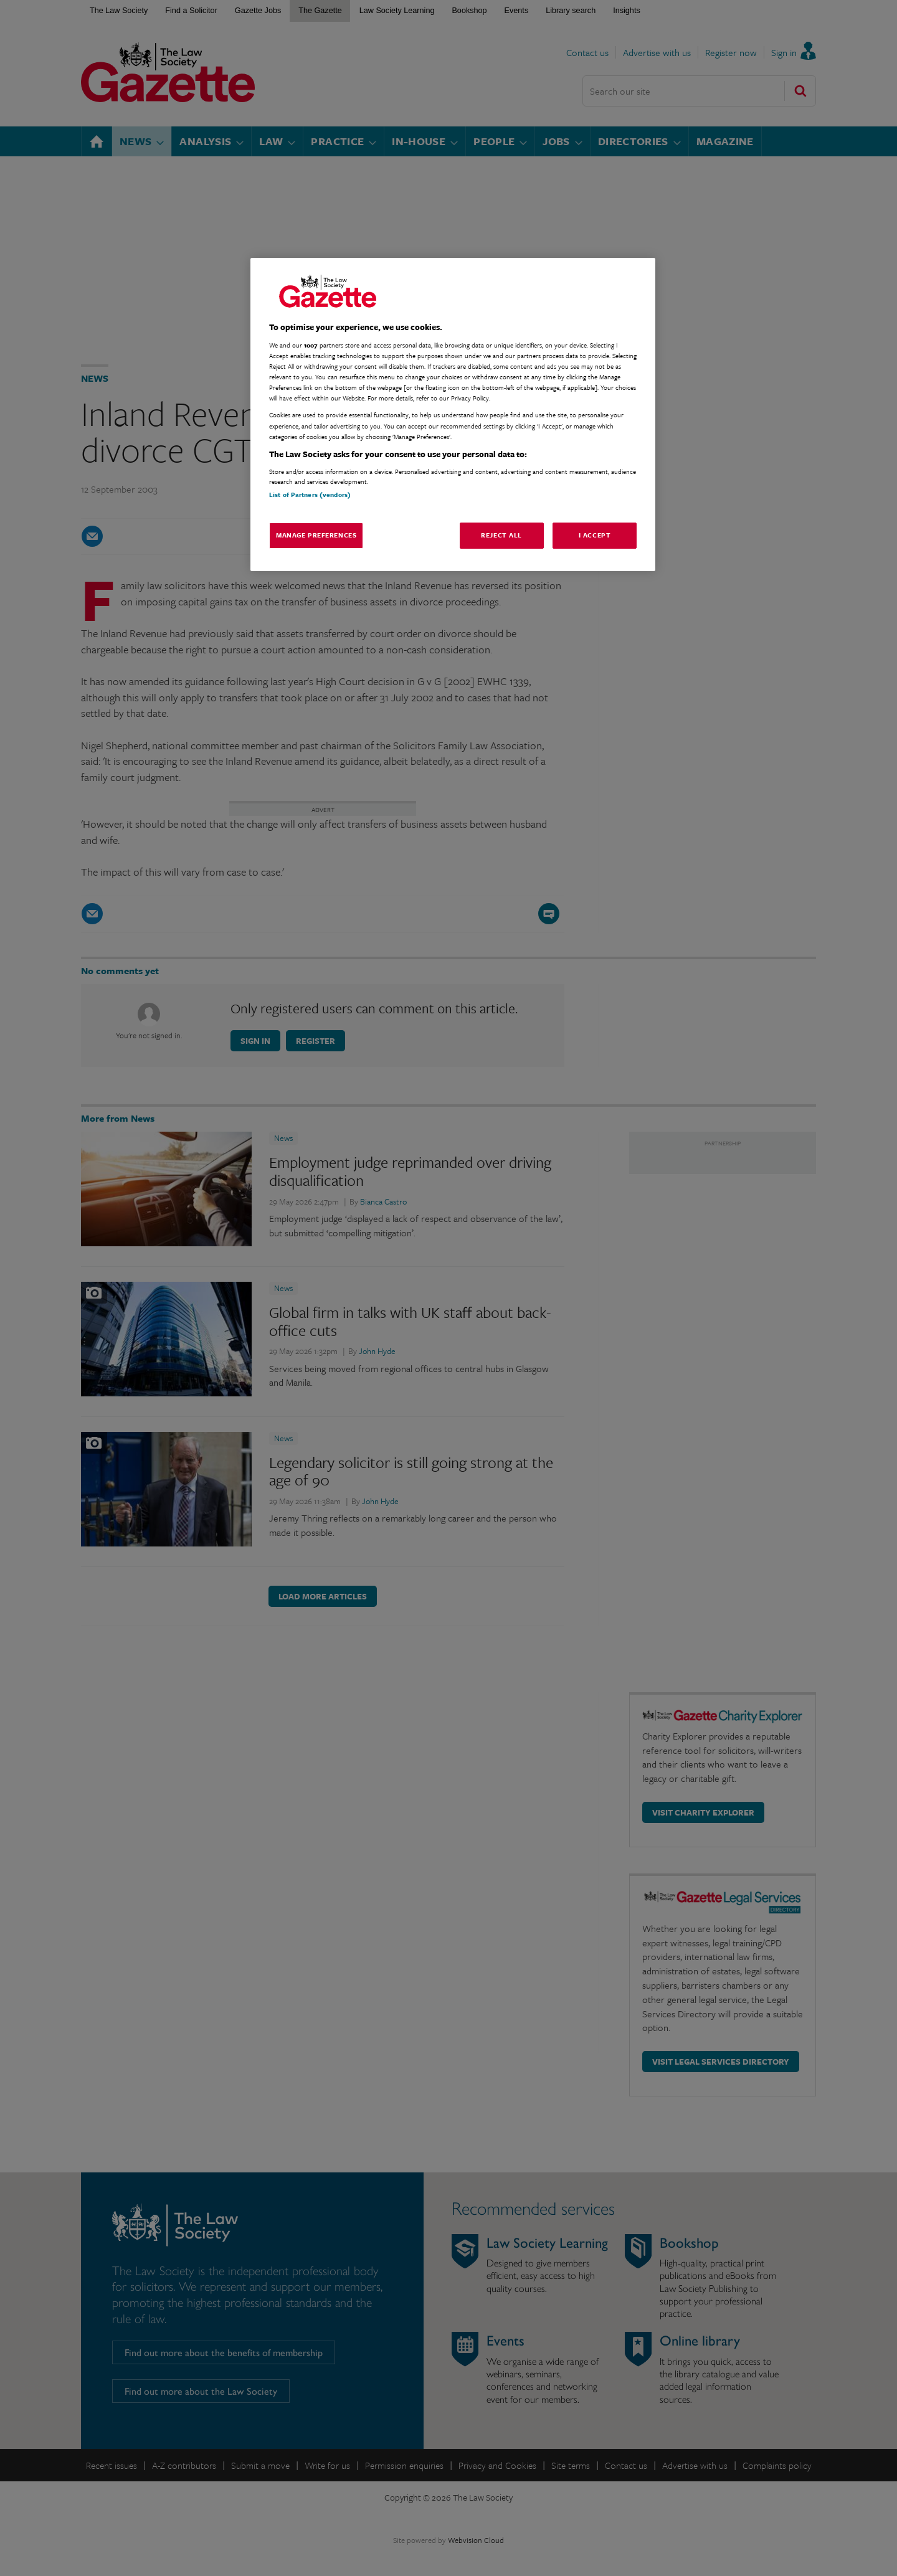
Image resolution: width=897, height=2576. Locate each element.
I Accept (595, 535)
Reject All (501, 535)
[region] (452, 414)
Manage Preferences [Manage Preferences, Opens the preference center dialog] (316, 535)
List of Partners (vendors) (310, 495)
